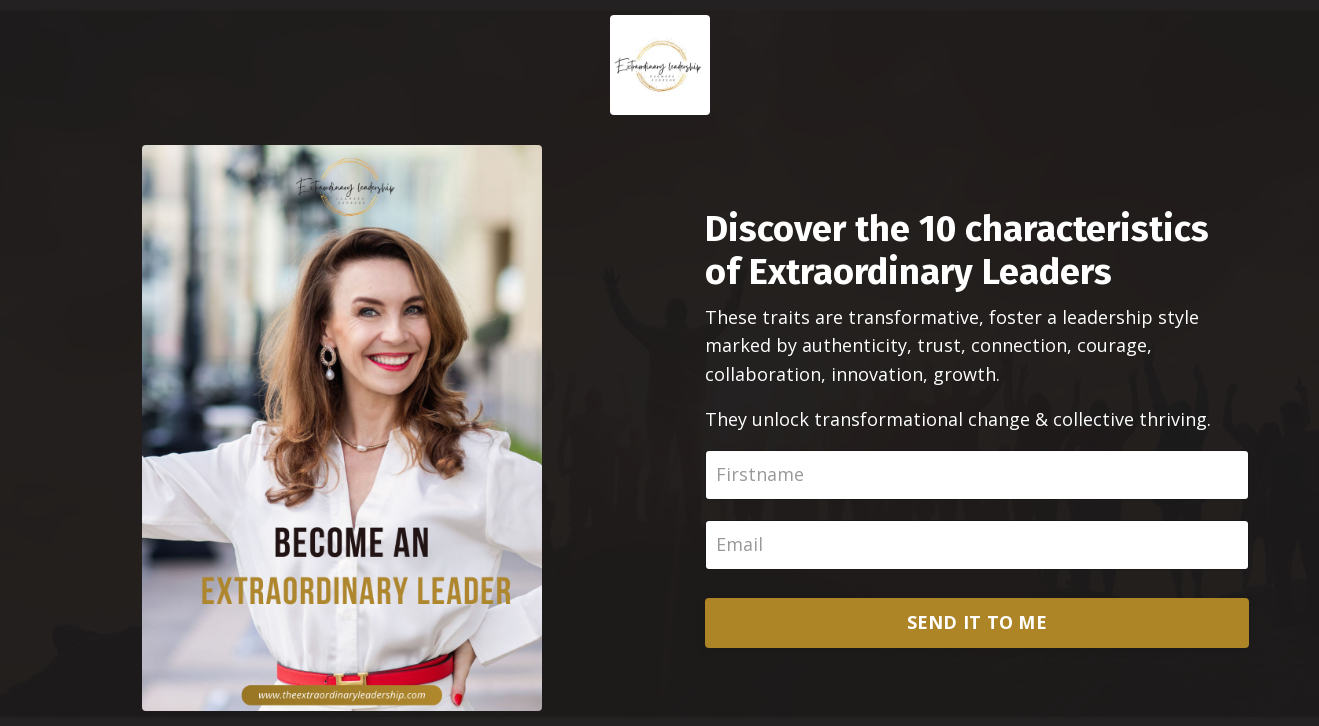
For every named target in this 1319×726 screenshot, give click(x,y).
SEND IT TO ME (977, 622)
